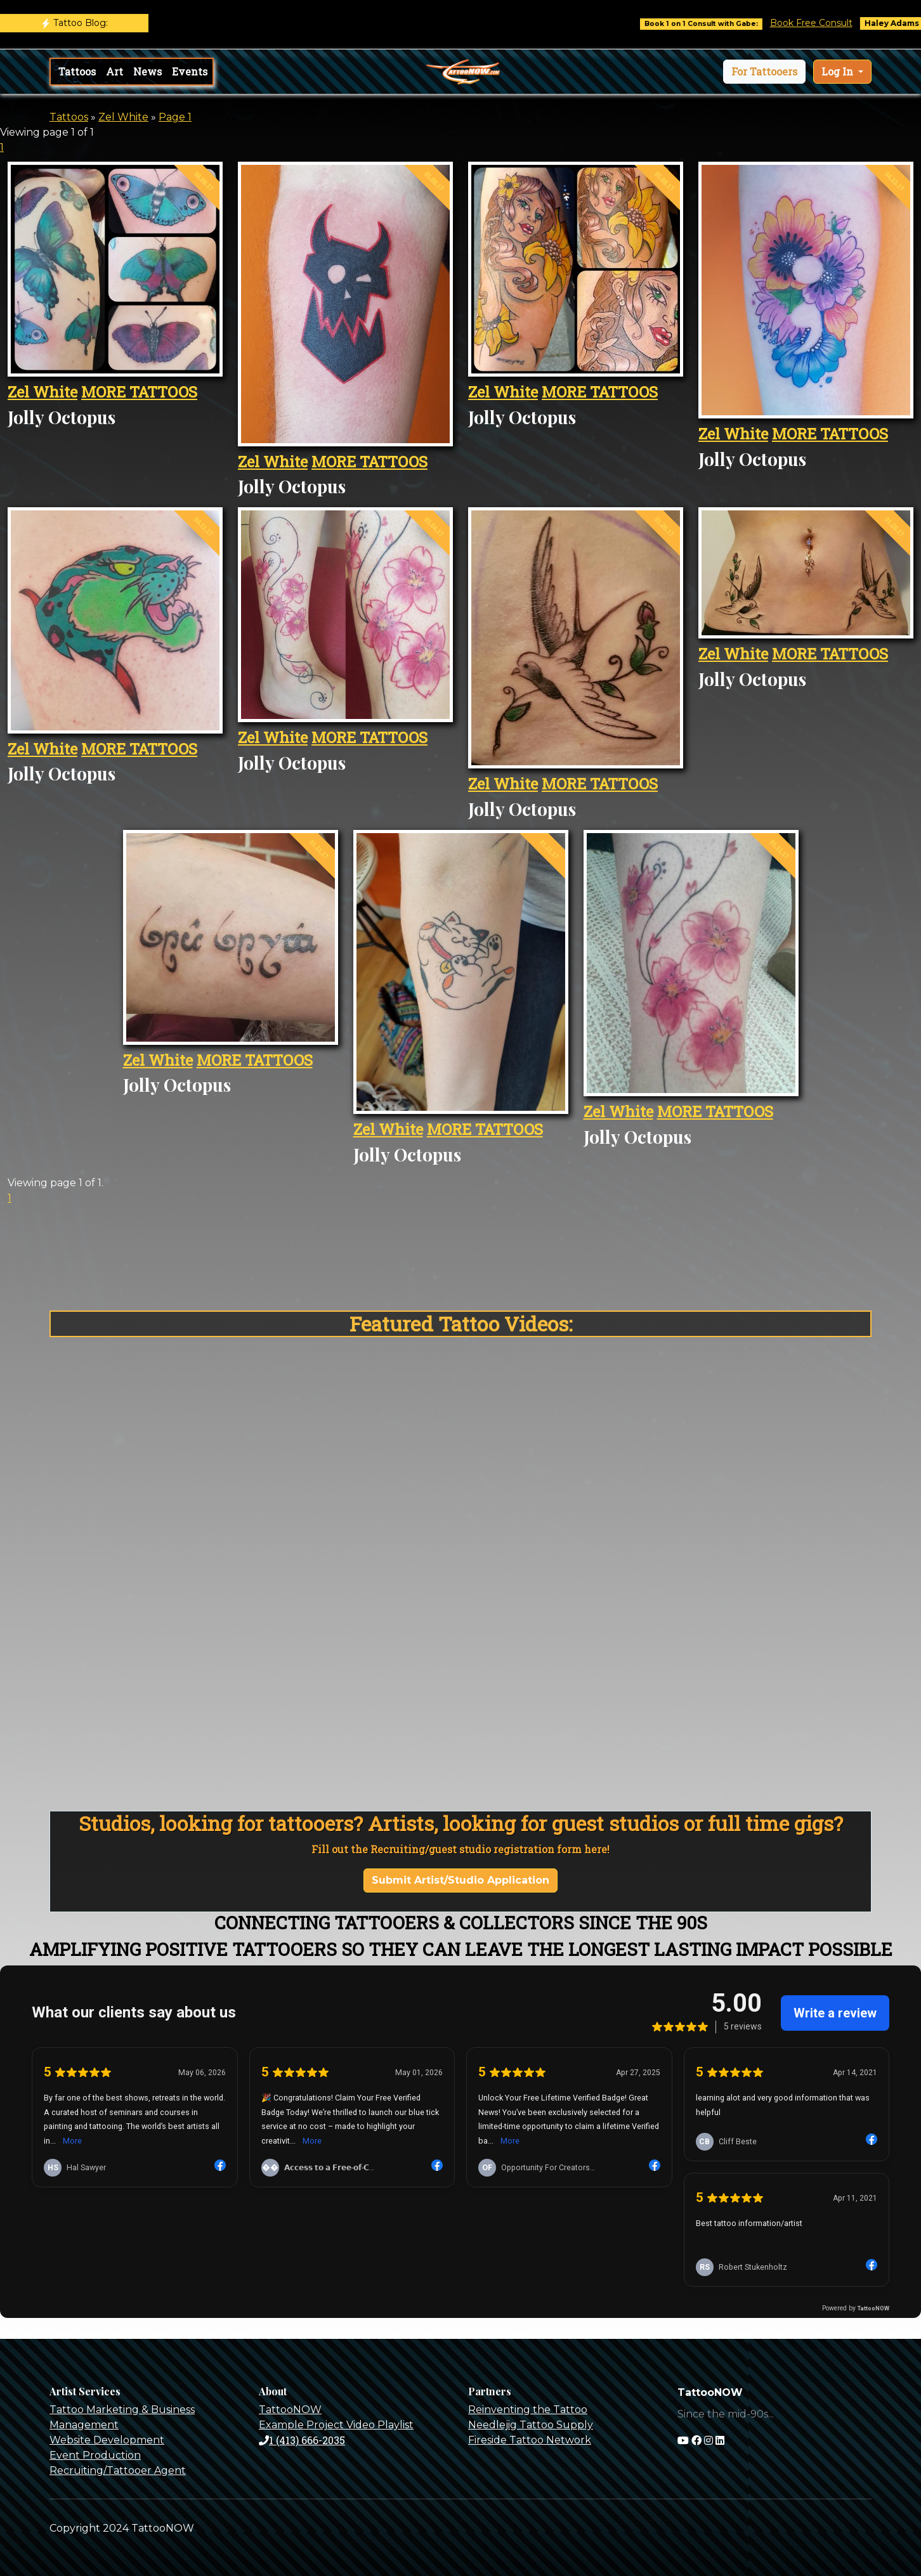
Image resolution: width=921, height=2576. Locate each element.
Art (114, 71)
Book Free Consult (829, 23)
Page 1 (175, 117)
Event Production (95, 2455)
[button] (764, 72)
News (147, 71)
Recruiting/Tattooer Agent (117, 2470)
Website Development (106, 2440)
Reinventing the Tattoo (527, 2410)
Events (189, 71)
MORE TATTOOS (139, 392)
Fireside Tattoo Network (529, 2440)
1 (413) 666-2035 (302, 2440)
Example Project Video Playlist (336, 2425)
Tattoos (77, 71)
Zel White (123, 117)
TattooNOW (290, 2410)
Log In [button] (838, 71)
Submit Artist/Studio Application (460, 1880)
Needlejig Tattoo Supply (530, 2425)
